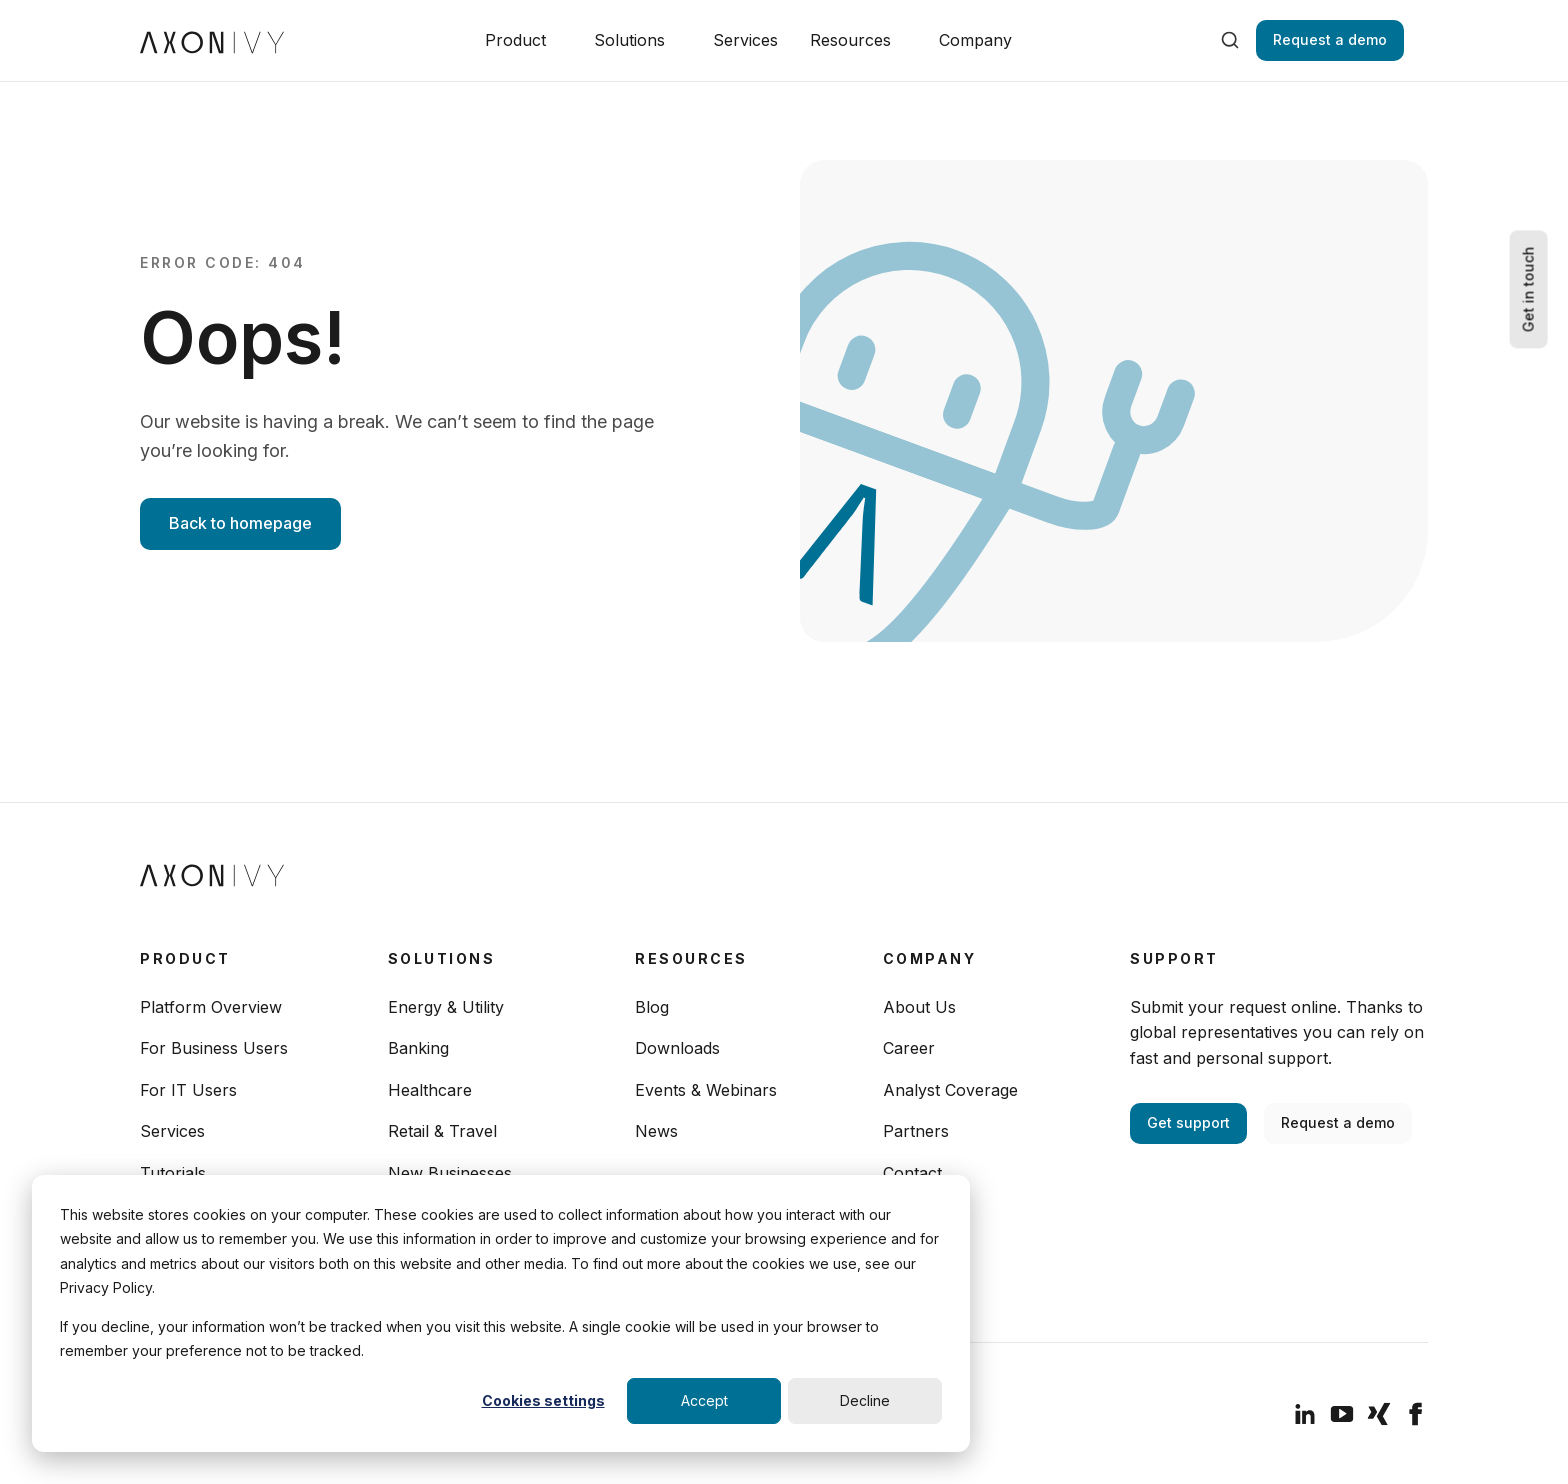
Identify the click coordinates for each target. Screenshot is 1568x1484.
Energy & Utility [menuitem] (446, 1007)
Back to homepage (240, 523)
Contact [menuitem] (912, 1173)
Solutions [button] (629, 40)
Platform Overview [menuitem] (211, 1007)
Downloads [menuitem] (677, 1048)
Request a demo (1330, 39)
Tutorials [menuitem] (173, 1173)
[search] (1230, 40)
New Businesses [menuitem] (450, 1173)
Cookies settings (543, 1400)
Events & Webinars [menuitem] (706, 1090)
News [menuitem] (656, 1131)
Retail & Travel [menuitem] (442, 1131)
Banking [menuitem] (418, 1048)
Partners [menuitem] (916, 1131)
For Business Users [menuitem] (214, 1048)
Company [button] (975, 40)
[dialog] (501, 1313)
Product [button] (515, 40)
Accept (704, 1400)
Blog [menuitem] (652, 1007)
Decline (865, 1400)
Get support (1188, 1122)
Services (745, 40)
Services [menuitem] (172, 1131)
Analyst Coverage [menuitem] (950, 1090)
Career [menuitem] (909, 1048)
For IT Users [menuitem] (188, 1090)
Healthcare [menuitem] (430, 1090)
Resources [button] (850, 40)
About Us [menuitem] (919, 1007)
